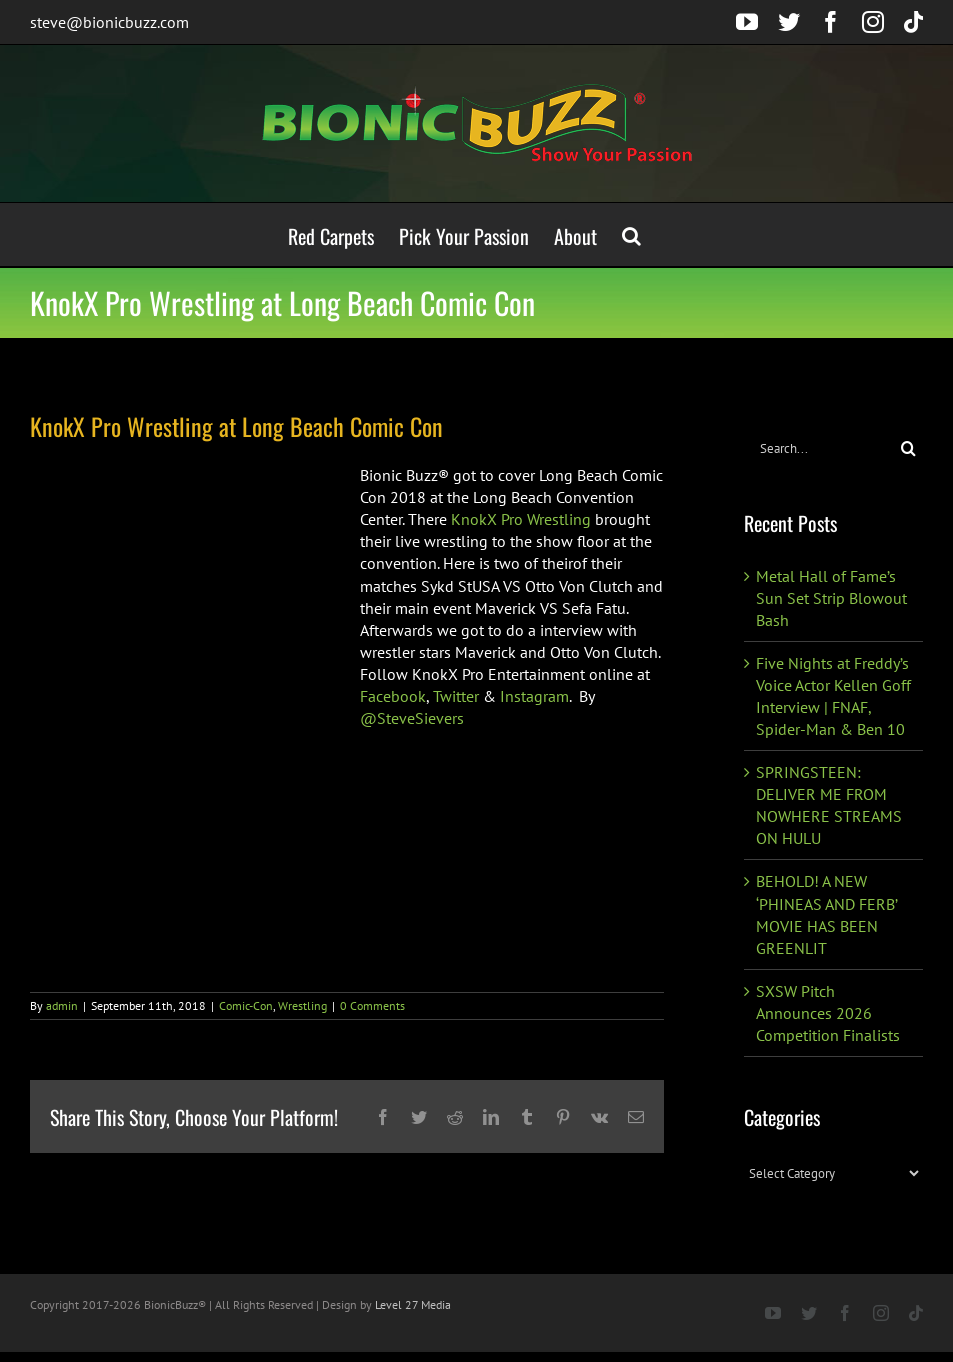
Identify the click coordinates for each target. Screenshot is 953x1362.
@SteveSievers (412, 718)
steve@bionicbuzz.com (109, 22)
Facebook (393, 696)
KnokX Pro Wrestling (521, 519)
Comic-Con (246, 1005)
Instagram (534, 696)
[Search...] (819, 448)
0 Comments (372, 1005)
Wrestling (302, 1005)
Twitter (456, 696)
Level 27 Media (413, 1304)
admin (62, 1005)
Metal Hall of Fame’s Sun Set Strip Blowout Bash (831, 598)
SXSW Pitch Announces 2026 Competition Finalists (828, 1013)
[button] (631, 234)
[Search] (908, 448)
